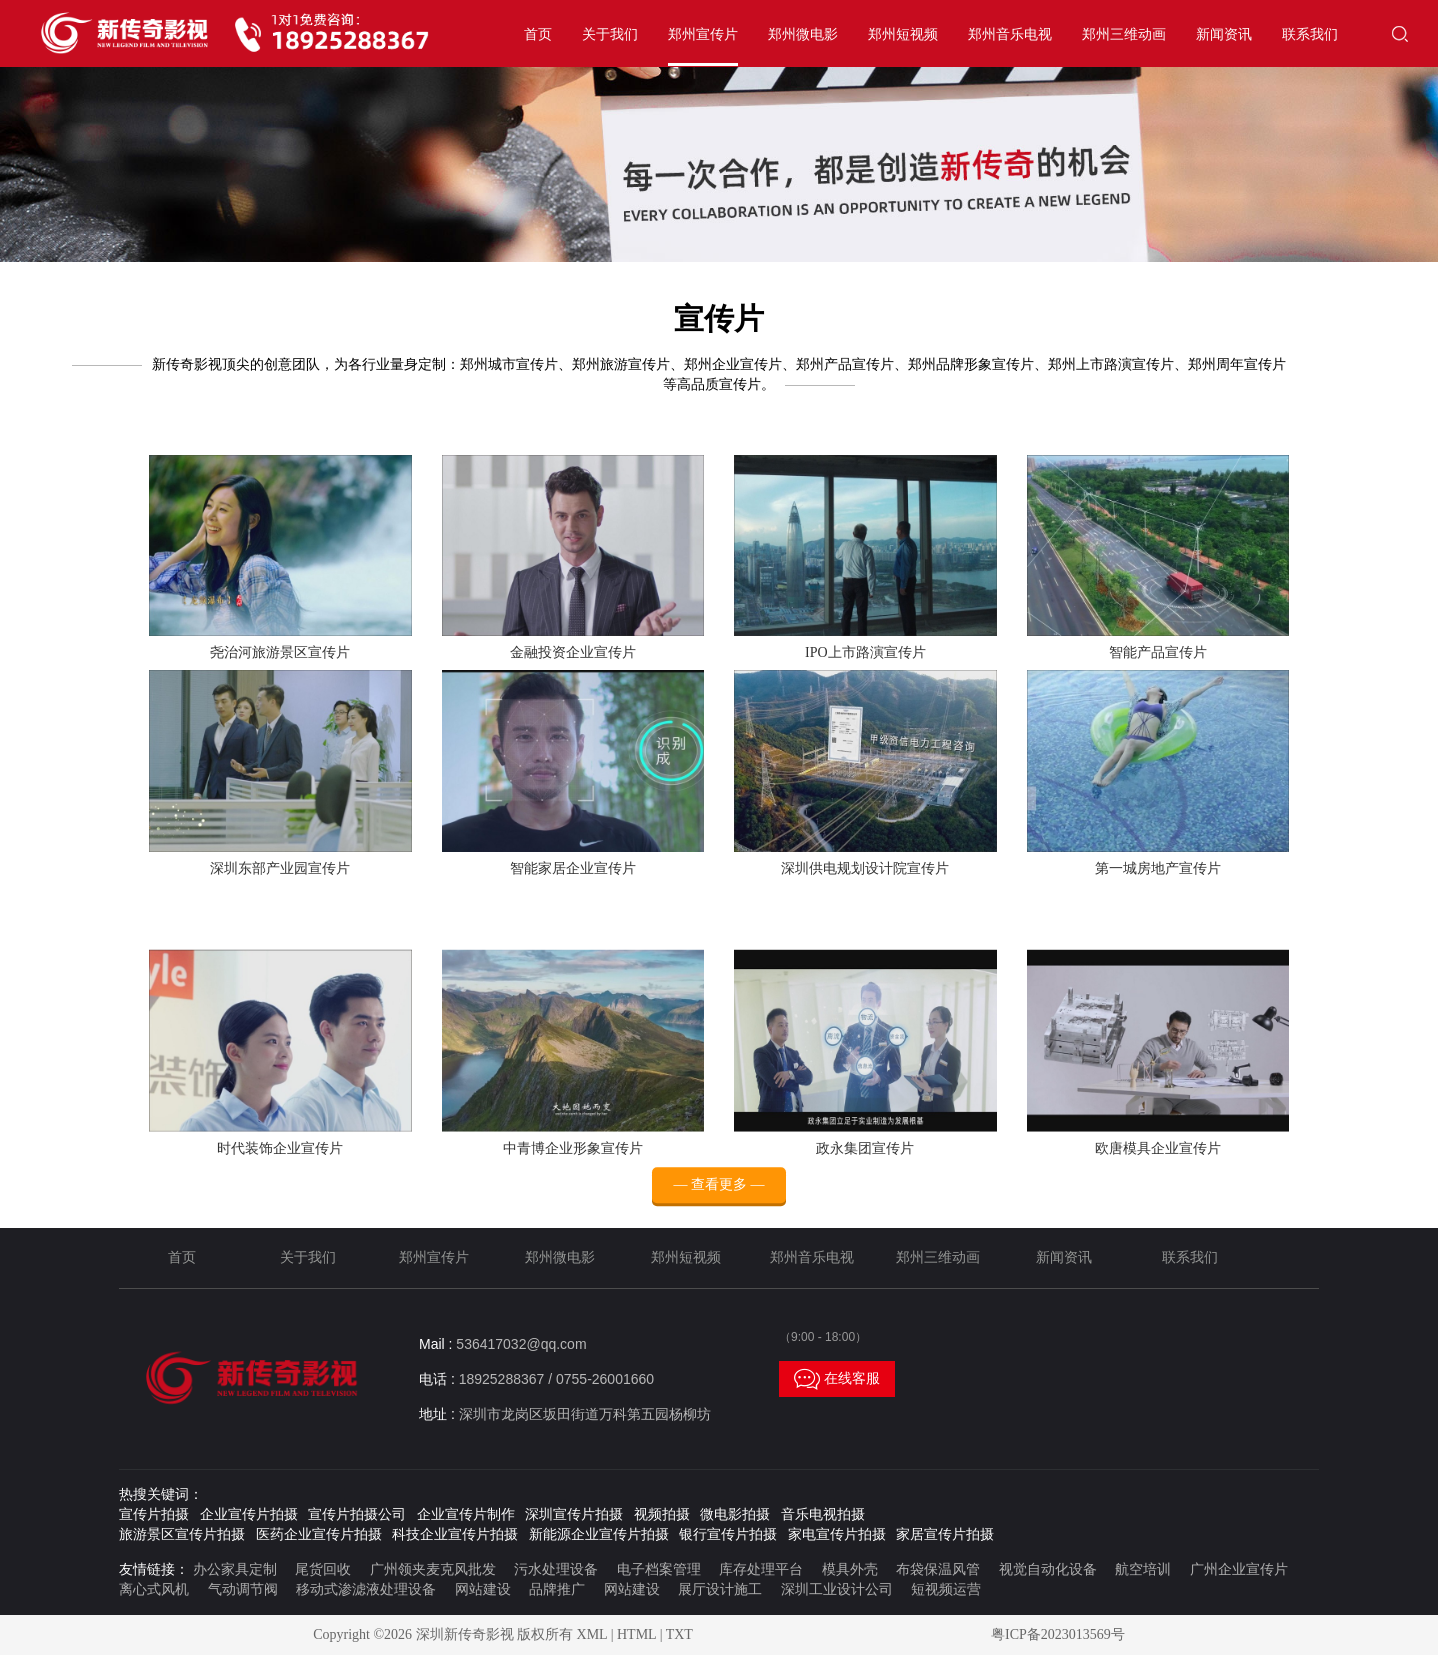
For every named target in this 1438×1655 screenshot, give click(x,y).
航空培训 (1143, 1569)
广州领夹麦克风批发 (433, 1569)
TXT (679, 1634)
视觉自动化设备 (1048, 1569)
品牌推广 (557, 1589)
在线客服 (837, 1379)
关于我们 (610, 34)
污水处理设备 (556, 1569)
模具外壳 (850, 1569)
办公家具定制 (235, 1569)
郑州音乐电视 (1010, 34)
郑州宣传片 (703, 34)
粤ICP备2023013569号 (1058, 1634)
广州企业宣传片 (1239, 1569)
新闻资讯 (1224, 34)
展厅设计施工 (720, 1589)
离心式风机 (154, 1589)
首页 (538, 34)
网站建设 (483, 1589)
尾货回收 (323, 1569)
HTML (636, 1634)
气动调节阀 (243, 1589)
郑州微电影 (803, 34)
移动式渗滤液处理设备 (366, 1589)
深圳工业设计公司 (837, 1589)
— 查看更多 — (719, 1204)
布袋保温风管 (938, 1569)
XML (592, 1634)
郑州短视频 (903, 34)
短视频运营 (946, 1589)
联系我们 (1310, 34)
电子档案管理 (659, 1569)
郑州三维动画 (1124, 34)
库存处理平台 (761, 1569)
